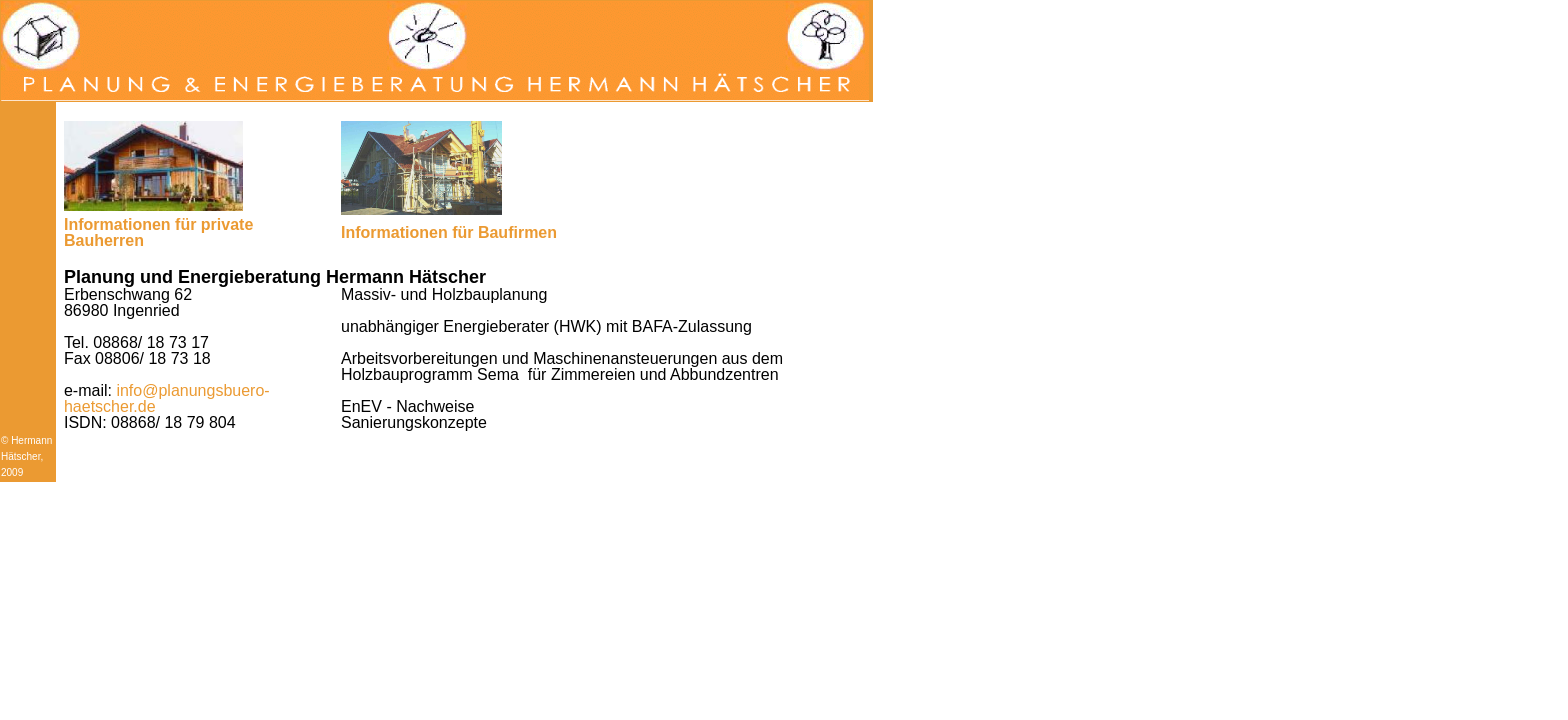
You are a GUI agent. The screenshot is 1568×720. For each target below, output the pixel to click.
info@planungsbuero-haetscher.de (167, 398)
